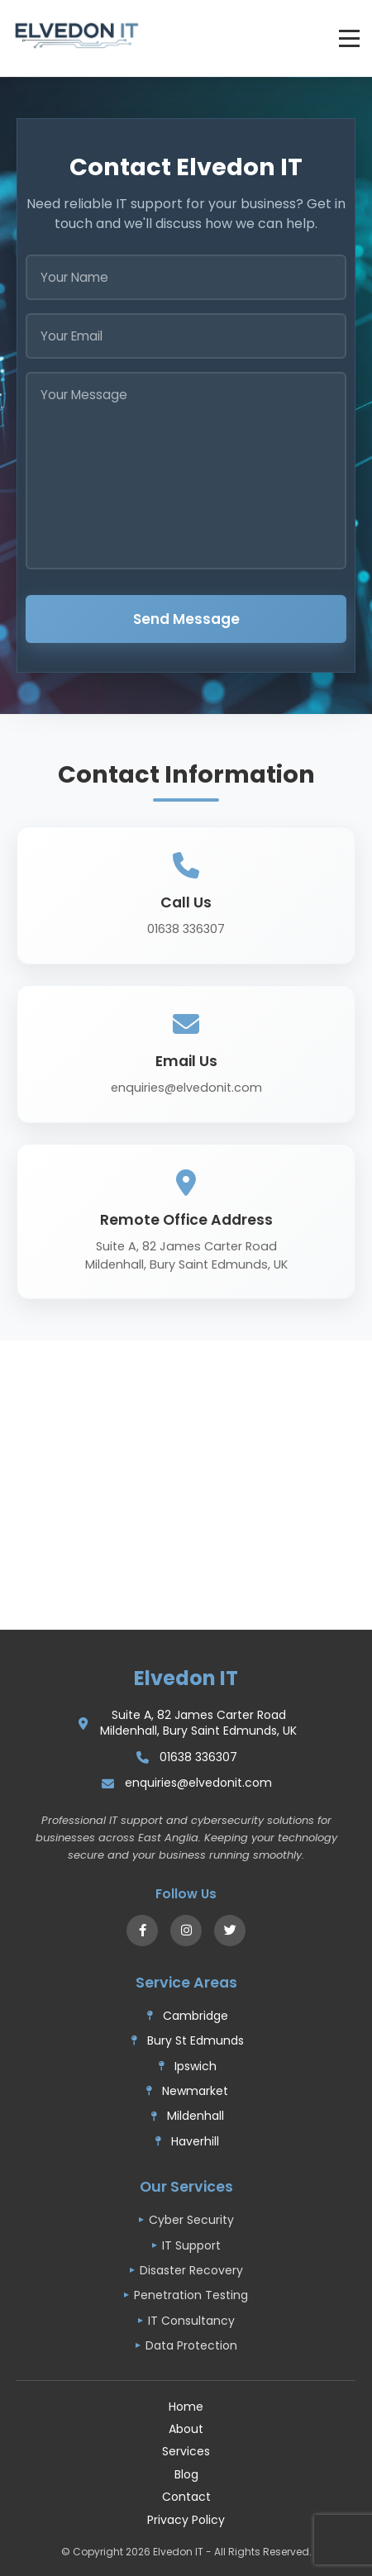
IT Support (191, 2245)
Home (186, 2406)
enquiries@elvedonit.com (198, 1783)
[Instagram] (186, 1930)
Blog (186, 2474)
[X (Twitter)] (230, 1930)
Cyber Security (191, 2220)
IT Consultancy (191, 2320)
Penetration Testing (191, 2295)
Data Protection (191, 2345)
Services (186, 2451)
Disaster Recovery (191, 2270)
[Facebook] (142, 1930)
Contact (186, 2496)
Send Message (186, 619)
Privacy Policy (186, 2520)
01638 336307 (198, 1757)
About (186, 2429)
